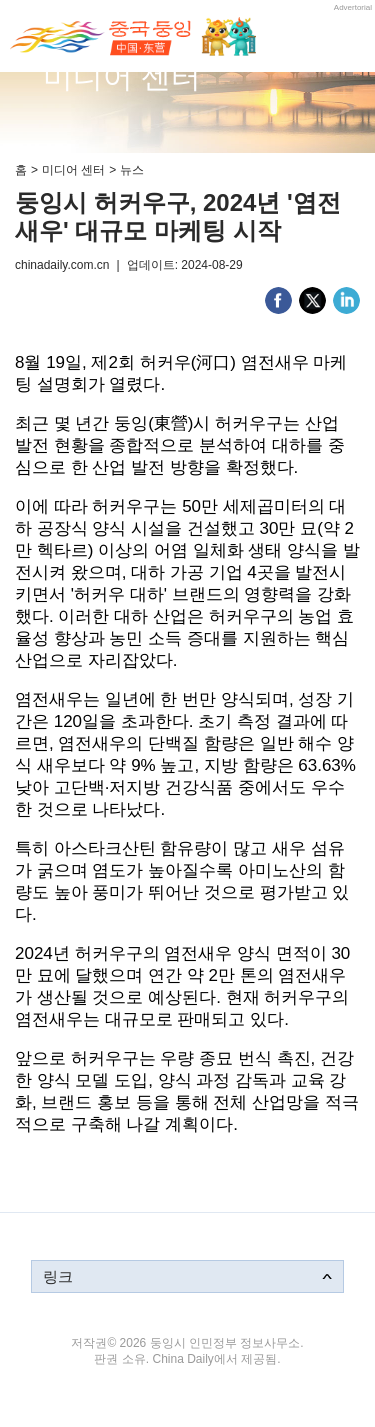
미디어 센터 (73, 170)
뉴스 (132, 170)
